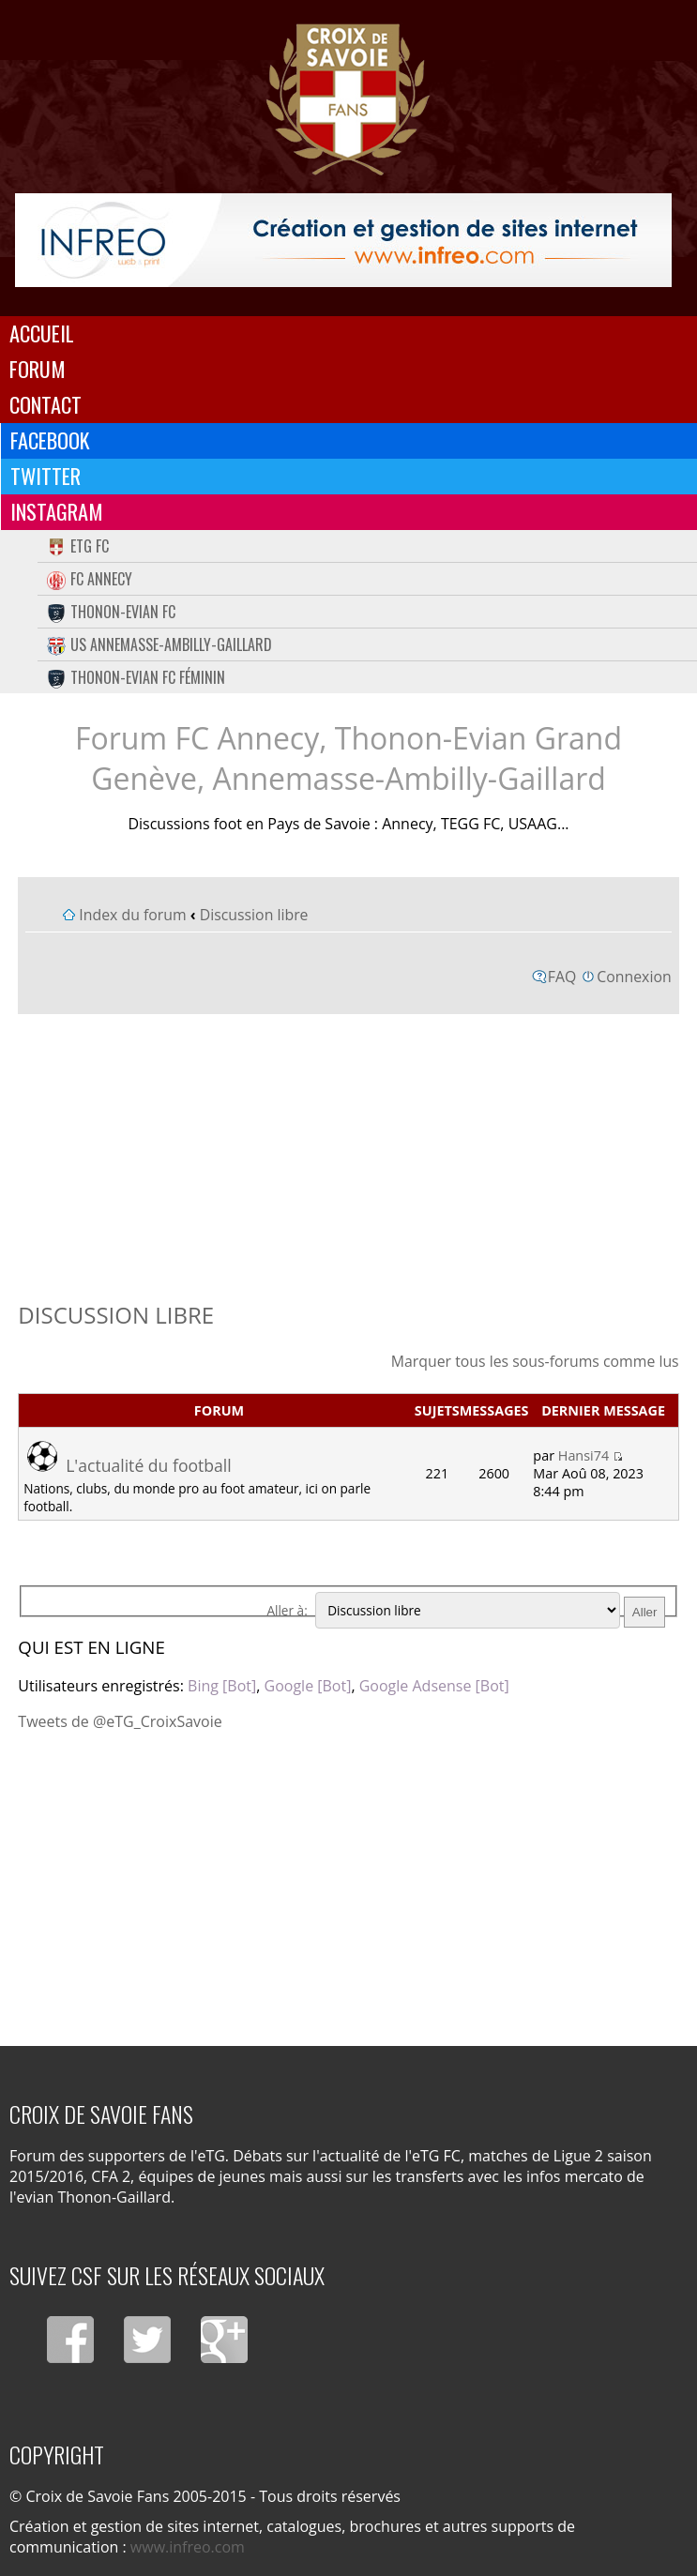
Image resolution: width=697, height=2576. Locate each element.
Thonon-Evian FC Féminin (136, 677)
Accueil (41, 333)
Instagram (56, 511)
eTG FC (78, 546)
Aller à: (286, 1610)
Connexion (634, 976)
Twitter (45, 475)
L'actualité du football (149, 1465)
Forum (37, 368)
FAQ (562, 976)
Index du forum (132, 914)
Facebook (50, 440)
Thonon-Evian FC (111, 611)
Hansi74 (583, 1455)
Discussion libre (254, 914)
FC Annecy (89, 579)
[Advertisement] (349, 1153)
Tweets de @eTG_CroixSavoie (119, 1721)
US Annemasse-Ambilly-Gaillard (159, 644)
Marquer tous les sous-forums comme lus (535, 1361)
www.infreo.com (187, 2547)
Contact (45, 404)
